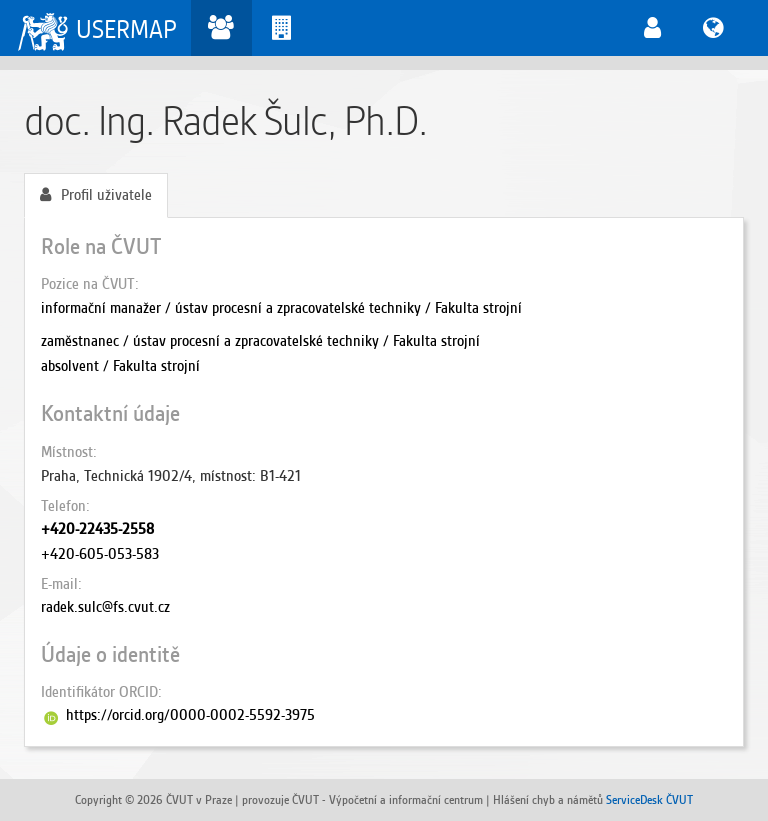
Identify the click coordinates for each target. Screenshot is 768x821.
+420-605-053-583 (100, 554)
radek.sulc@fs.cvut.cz (105, 607)
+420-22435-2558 (97, 529)
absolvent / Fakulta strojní (120, 366)
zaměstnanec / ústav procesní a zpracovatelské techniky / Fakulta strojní (260, 341)
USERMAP (126, 29)
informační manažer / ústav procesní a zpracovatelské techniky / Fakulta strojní (281, 308)
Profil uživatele (96, 195)
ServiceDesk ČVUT (649, 799)
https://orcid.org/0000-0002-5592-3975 (190, 715)
